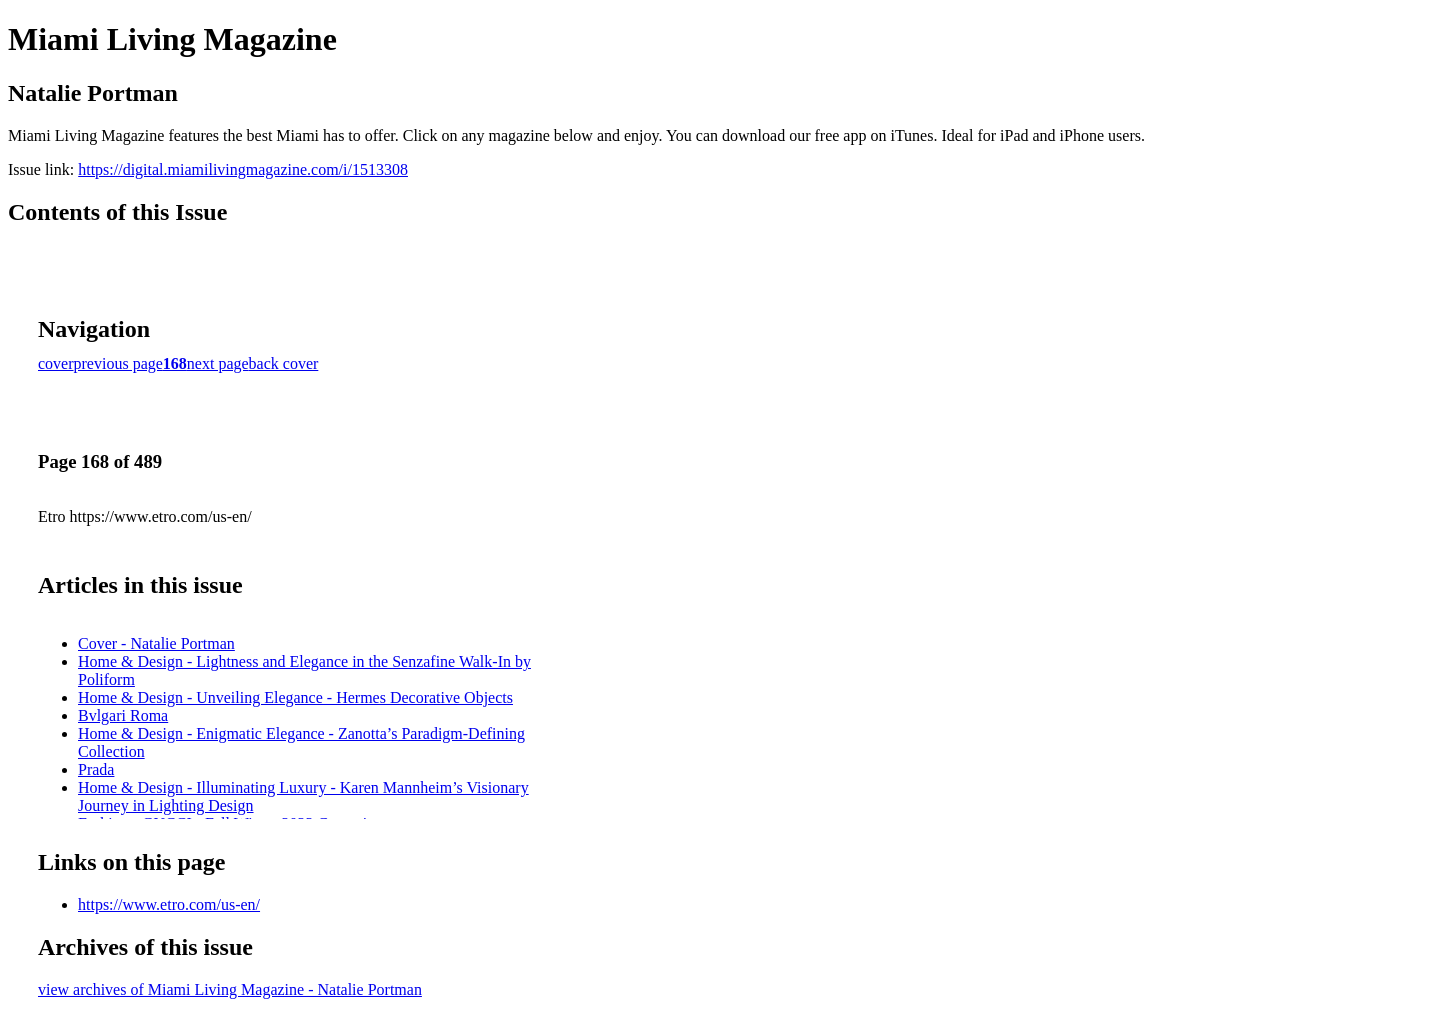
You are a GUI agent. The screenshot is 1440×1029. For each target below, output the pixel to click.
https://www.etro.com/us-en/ (169, 904)
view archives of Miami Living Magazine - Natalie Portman (230, 989)
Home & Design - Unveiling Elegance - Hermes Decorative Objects (295, 697)
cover (56, 363)
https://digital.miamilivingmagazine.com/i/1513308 (243, 169)
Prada (96, 769)
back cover (284, 363)
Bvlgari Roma (123, 715)
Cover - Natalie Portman (156, 643)
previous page (118, 363)
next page (218, 363)
